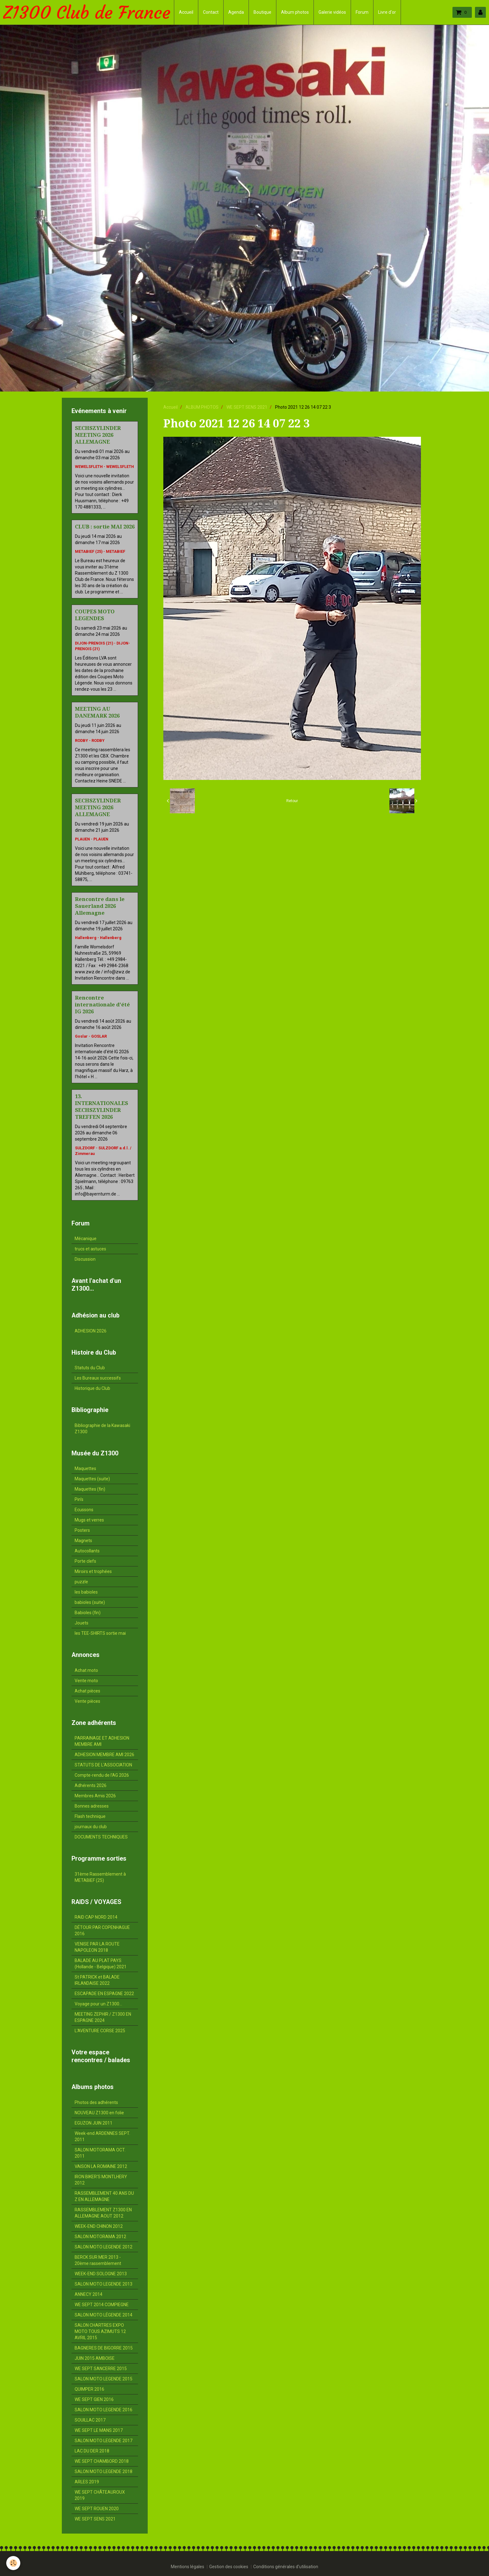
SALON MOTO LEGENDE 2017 (103, 2440)
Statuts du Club (90, 1367)
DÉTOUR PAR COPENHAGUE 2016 (102, 1930)
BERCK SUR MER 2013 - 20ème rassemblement (98, 2260)
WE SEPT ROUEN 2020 (97, 2508)
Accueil (186, 12)
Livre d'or (387, 12)
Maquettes (85, 1468)
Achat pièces (87, 1690)
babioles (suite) (90, 1602)
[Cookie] (13, 2563)
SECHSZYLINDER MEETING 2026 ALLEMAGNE (98, 435)
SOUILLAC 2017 (90, 2420)
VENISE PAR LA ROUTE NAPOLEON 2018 (97, 1947)
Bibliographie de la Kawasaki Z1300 (102, 1428)
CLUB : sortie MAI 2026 (105, 526)
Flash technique (90, 1816)
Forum (362, 12)
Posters (82, 1530)
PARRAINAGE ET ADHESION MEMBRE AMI (102, 1741)
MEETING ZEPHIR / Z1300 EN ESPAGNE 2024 (103, 2017)
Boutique (262, 12)
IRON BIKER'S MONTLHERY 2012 (101, 2179)
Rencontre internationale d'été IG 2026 (102, 1005)
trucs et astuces (90, 1248)
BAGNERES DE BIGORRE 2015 (104, 2347)
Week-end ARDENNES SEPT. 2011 (102, 2136)
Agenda (236, 12)
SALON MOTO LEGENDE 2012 (103, 2246)
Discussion (85, 1259)
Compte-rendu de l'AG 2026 (102, 1775)
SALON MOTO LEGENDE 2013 (103, 2283)
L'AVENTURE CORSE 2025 (100, 2030)
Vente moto (86, 1680)
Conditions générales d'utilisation (285, 2566)
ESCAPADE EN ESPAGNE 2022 (104, 1993)
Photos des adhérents (96, 2102)
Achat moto (86, 1670)
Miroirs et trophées (93, 1571)
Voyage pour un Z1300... (98, 2003)
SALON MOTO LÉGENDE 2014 (103, 2314)
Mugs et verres (89, 1519)
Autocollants (87, 1550)
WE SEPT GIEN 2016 (94, 2399)
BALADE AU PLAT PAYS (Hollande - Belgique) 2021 (100, 1963)
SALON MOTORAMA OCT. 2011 (100, 2153)
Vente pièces (87, 1701)
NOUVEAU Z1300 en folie (99, 2112)
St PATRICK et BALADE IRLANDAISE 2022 (97, 1980)
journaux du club (91, 1826)
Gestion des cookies (228, 2566)
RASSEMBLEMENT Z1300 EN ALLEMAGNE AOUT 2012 (103, 2212)
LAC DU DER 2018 (92, 2450)
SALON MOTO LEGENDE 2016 (103, 2409)
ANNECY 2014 (88, 2294)
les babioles (86, 1592)
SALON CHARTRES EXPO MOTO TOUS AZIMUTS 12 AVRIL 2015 (100, 2331)
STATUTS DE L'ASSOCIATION (103, 1764)
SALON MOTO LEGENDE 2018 (103, 2471)
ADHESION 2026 (90, 1330)
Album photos (295, 12)
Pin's (79, 1499)
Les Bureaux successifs (98, 1378)
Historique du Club (92, 1388)
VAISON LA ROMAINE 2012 (101, 2166)
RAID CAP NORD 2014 (96, 1917)
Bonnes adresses (92, 1806)
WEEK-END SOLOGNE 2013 (101, 2273)
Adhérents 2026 (90, 1785)
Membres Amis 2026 (95, 1795)
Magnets (83, 1540)
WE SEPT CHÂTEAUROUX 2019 (100, 2495)
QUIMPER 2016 (89, 2389)
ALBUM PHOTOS (202, 407)
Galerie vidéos (332, 12)
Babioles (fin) (88, 1612)
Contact (211, 12)
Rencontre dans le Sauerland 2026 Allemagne (100, 906)
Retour (292, 801)
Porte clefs (85, 1561)
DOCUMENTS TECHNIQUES (101, 1836)
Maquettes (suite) (92, 1478)
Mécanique (85, 1238)
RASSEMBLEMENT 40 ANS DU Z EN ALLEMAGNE (104, 2196)
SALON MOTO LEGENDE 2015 (103, 2378)
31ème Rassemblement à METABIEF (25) (100, 1877)
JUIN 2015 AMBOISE (95, 2358)
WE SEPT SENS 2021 (246, 407)
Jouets (81, 1622)
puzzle (81, 1581)
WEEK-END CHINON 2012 (99, 2226)
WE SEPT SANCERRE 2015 (101, 2368)
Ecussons (84, 1509)
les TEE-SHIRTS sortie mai (100, 1633)
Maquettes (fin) (90, 1489)
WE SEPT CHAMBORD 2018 (102, 2461)
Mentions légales (187, 2566)
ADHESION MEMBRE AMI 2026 (104, 1754)
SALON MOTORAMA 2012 (100, 2236)
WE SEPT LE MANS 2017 (99, 2430)
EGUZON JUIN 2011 (93, 2123)
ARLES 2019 (87, 2481)
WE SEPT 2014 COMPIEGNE (102, 2304)
